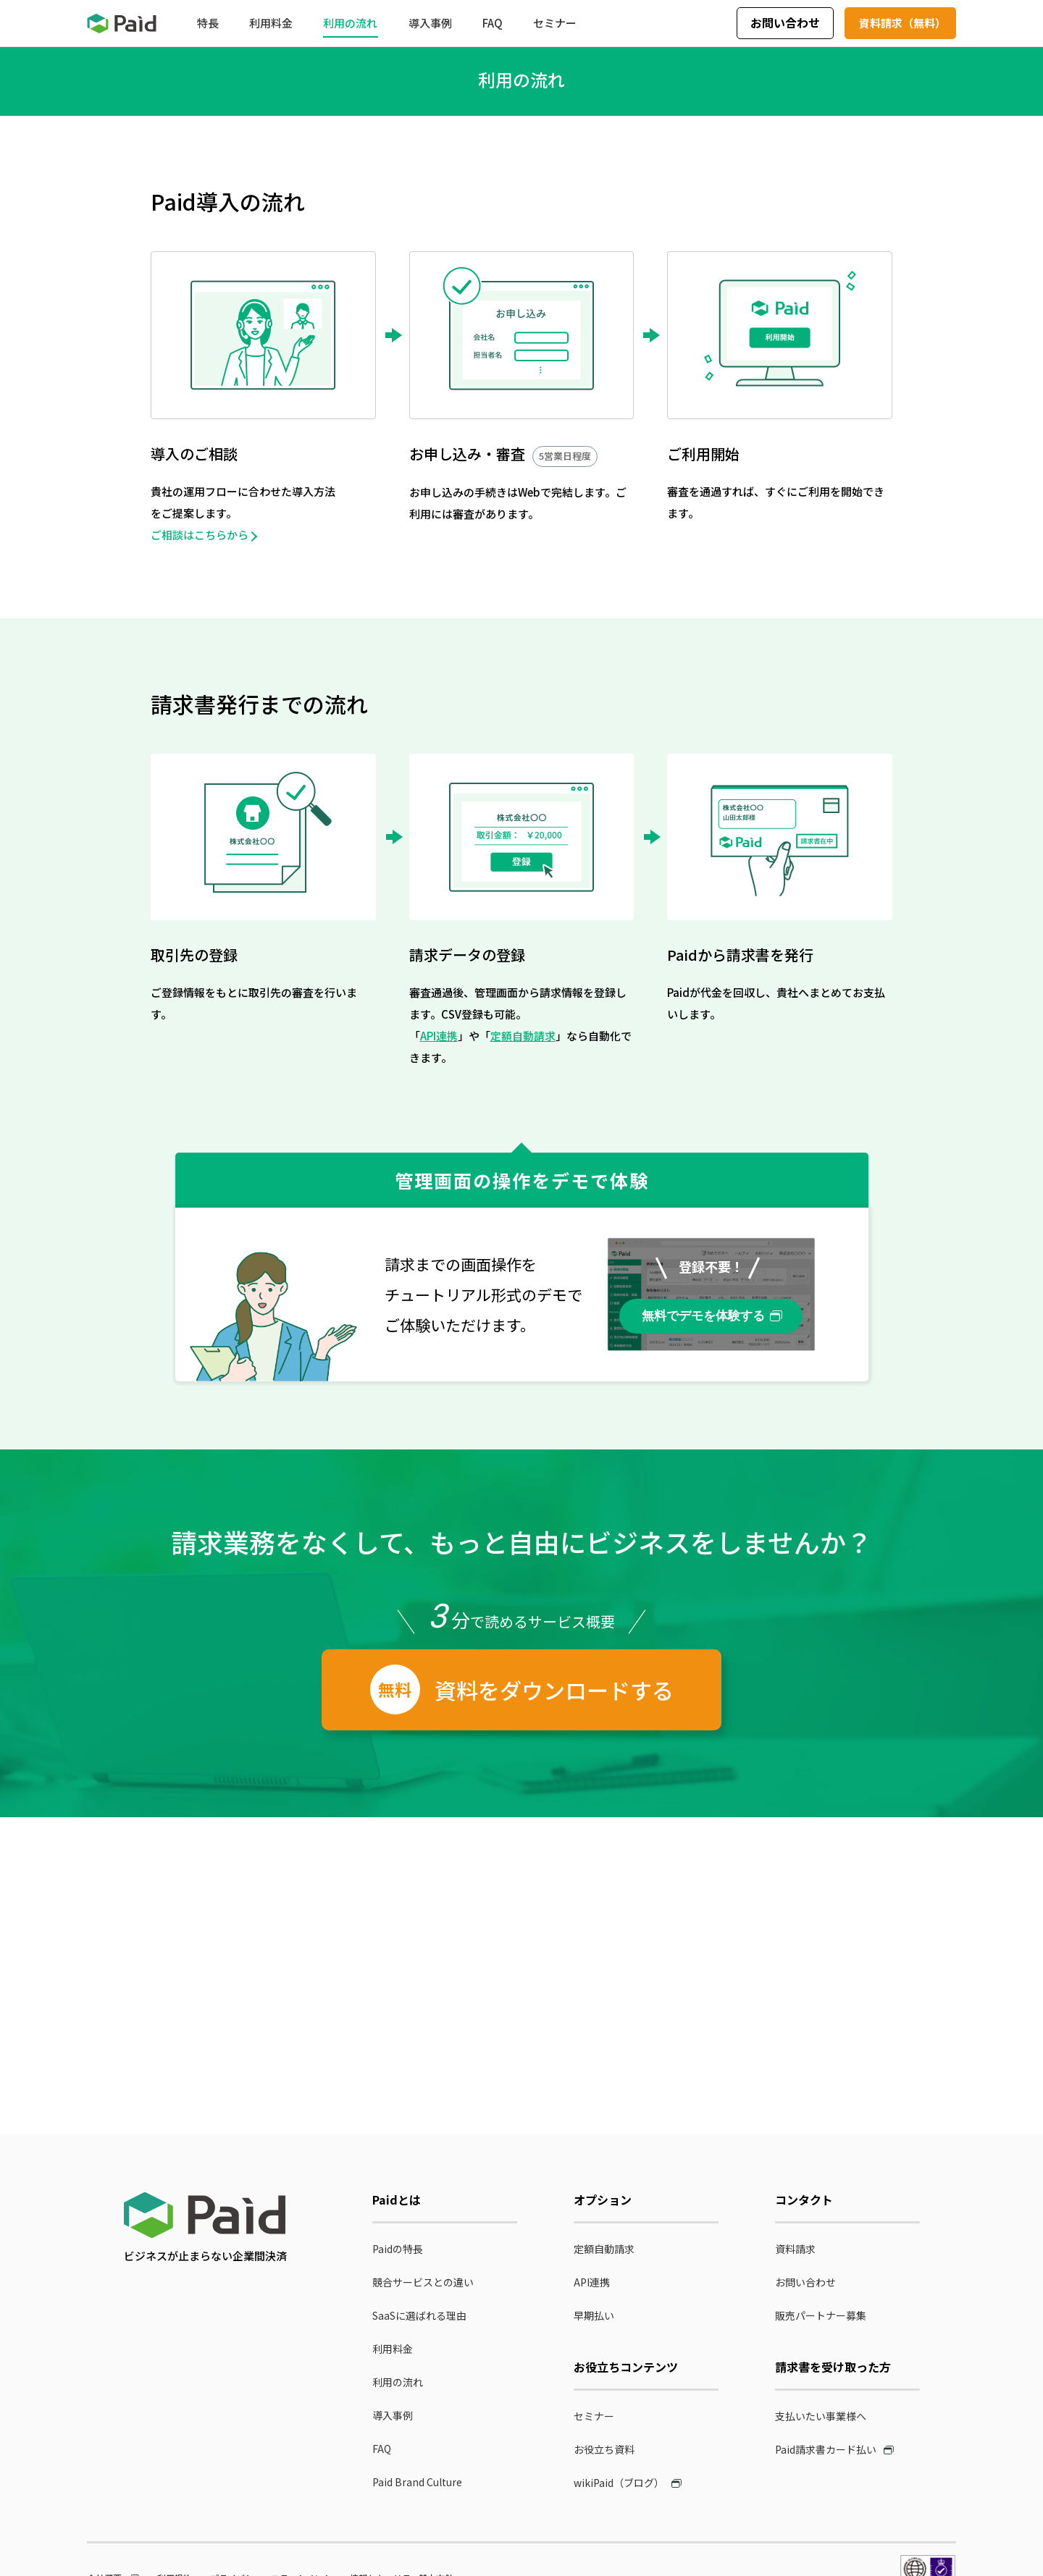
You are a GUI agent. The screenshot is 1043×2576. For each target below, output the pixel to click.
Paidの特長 (397, 2249)
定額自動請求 (523, 1035)
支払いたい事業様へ (820, 2416)
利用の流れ (397, 2382)
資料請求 (795, 2249)
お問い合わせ (785, 22)
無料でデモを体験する (703, 1316)
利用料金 (392, 2348)
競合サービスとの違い (423, 2282)
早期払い (594, 2315)
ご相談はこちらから (199, 534)
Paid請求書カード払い (825, 2449)
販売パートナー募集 (820, 2315)
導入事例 (392, 2415)
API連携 (439, 1035)
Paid (121, 23)
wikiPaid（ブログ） (619, 2482)
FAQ (381, 2448)
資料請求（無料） (902, 22)
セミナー (594, 2416)
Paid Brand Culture (417, 2482)
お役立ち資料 (604, 2449)
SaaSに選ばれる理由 (419, 2315)
